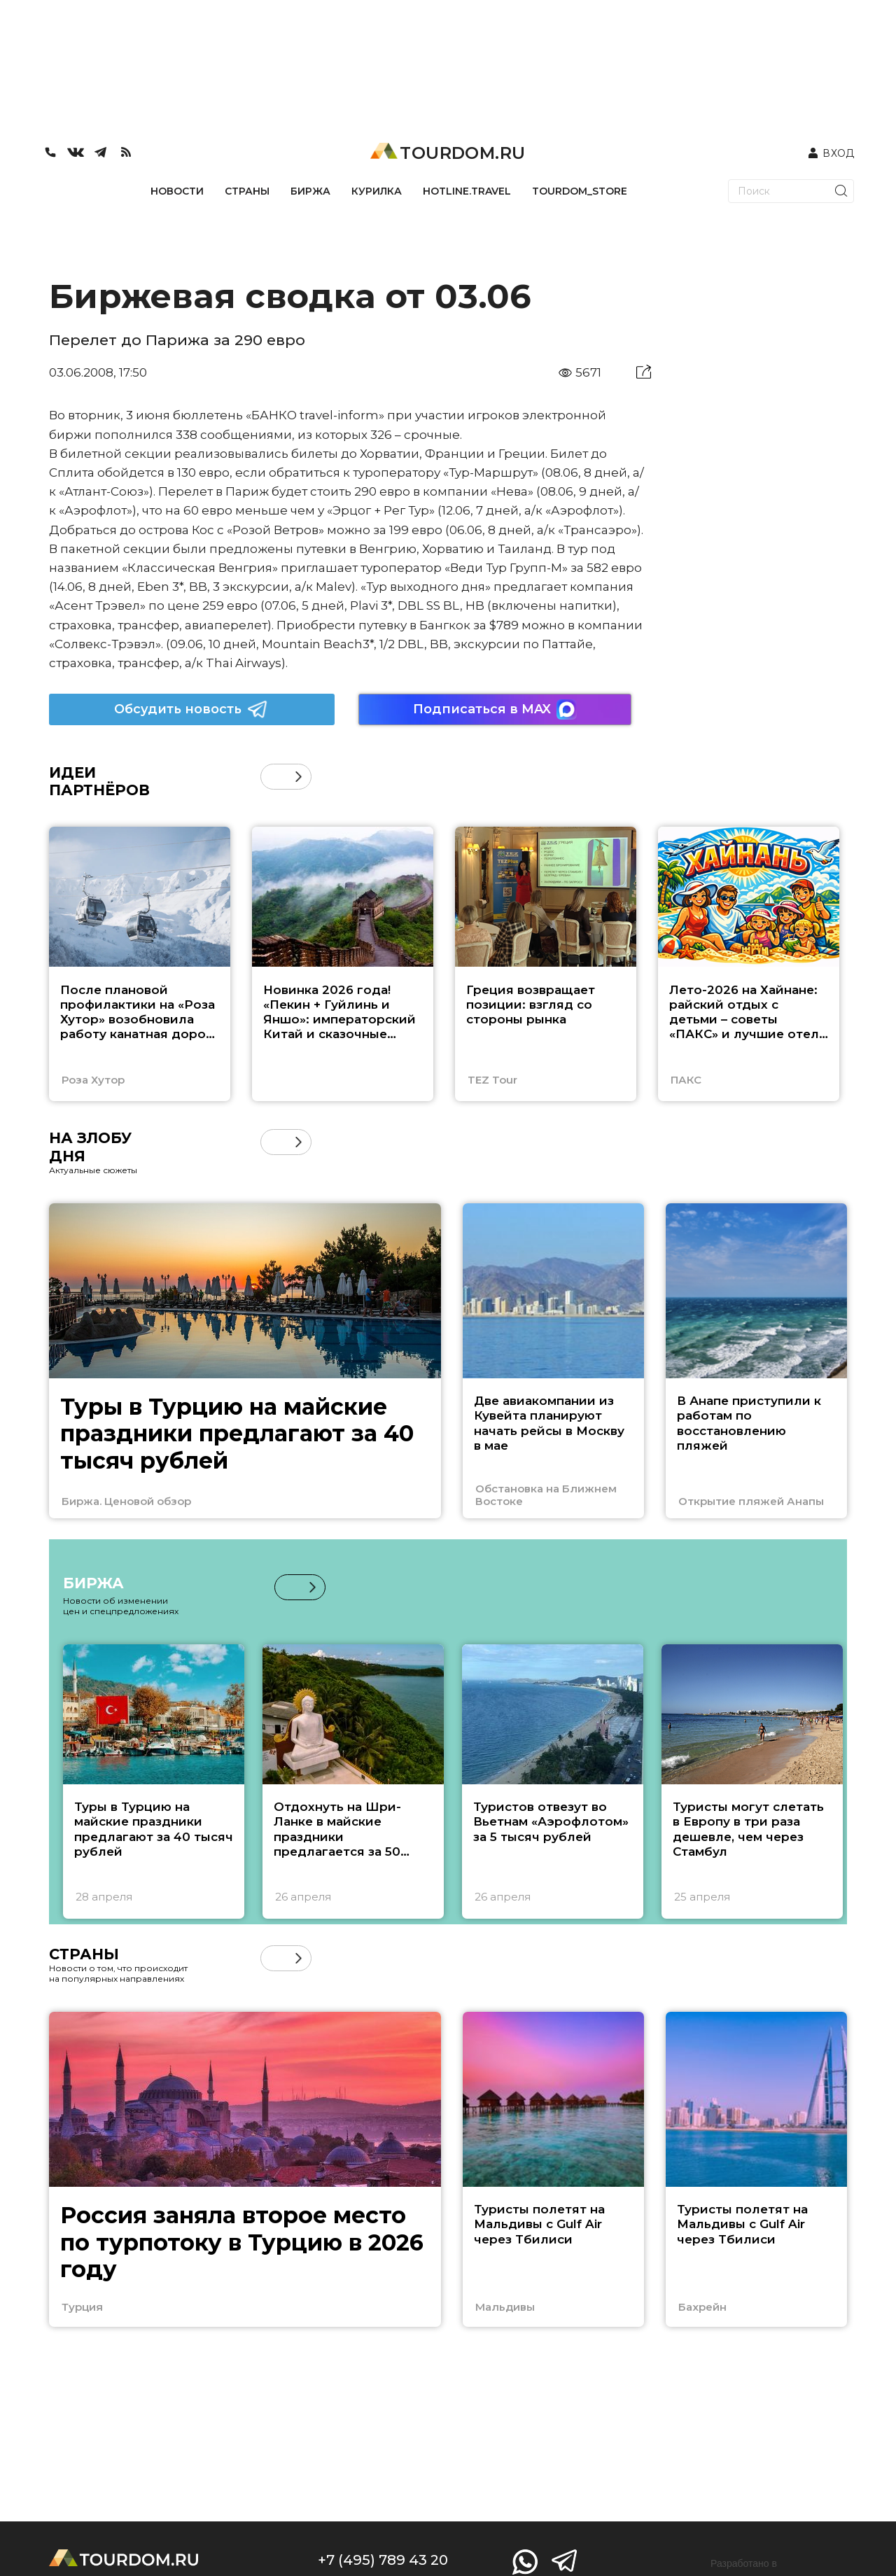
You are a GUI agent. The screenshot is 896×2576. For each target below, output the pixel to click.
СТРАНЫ (247, 191)
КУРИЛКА (376, 191)
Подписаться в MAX (495, 709)
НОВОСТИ (177, 191)
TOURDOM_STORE (579, 191)
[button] (298, 776)
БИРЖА (310, 191)
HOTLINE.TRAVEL (467, 191)
